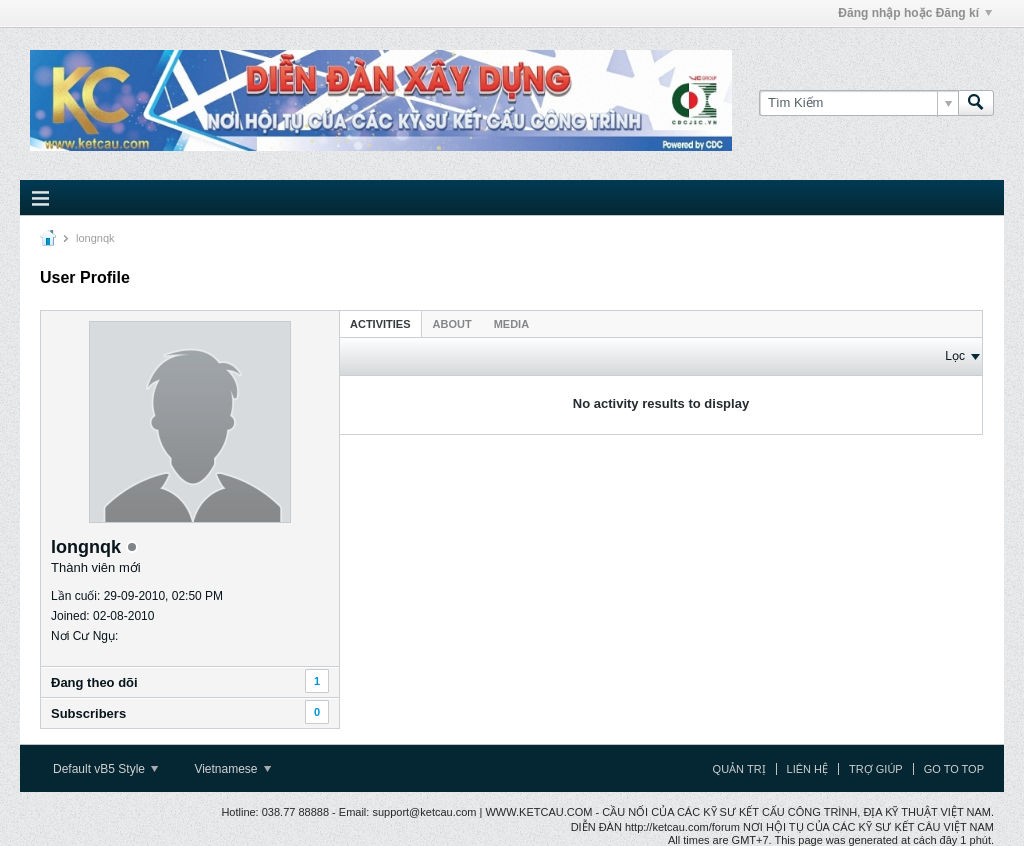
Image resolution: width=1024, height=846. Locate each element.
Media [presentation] (511, 324)
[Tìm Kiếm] (858, 103)
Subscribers (88, 713)
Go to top (954, 769)
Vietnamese (232, 769)
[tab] (380, 323)
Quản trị (739, 769)
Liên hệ (807, 769)
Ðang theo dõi (94, 682)
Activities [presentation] (380, 324)
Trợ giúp (876, 769)
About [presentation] (452, 324)
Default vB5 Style (105, 769)
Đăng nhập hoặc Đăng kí (915, 13)
